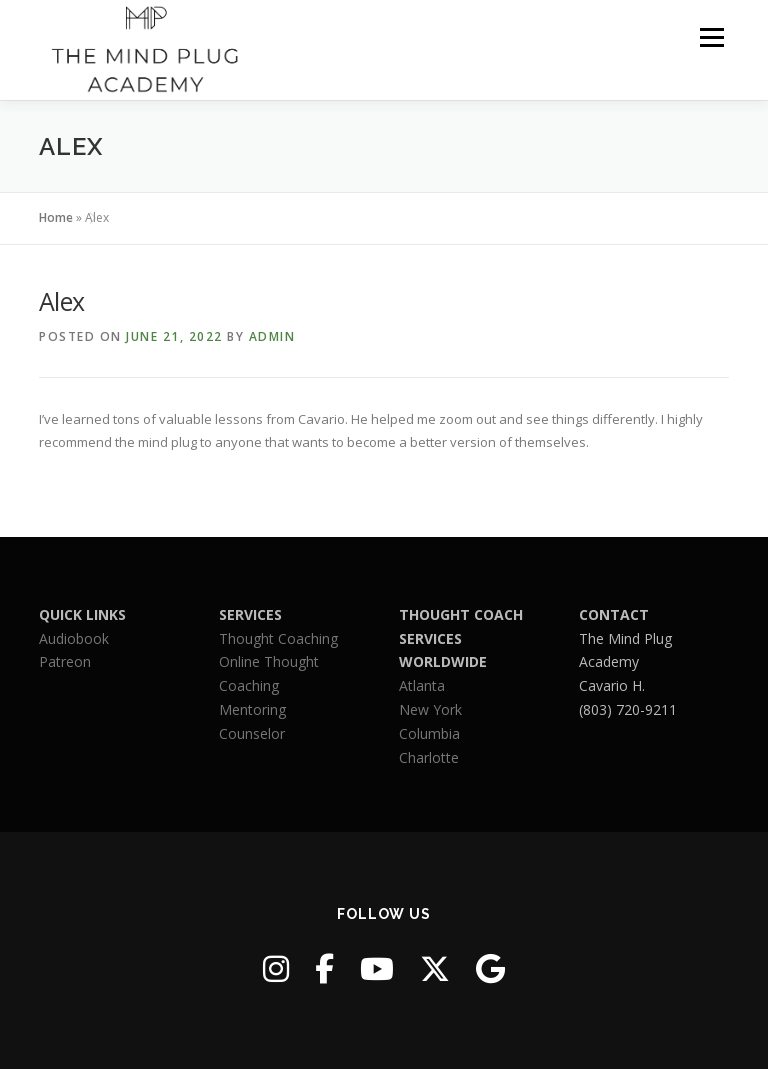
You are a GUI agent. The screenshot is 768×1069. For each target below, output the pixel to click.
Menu (711, 37)
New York (430, 709)
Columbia (429, 733)
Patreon (65, 661)
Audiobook (74, 638)
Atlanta (422, 685)
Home (56, 217)
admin (272, 336)
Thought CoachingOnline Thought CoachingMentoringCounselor (278, 686)
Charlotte (429, 757)
